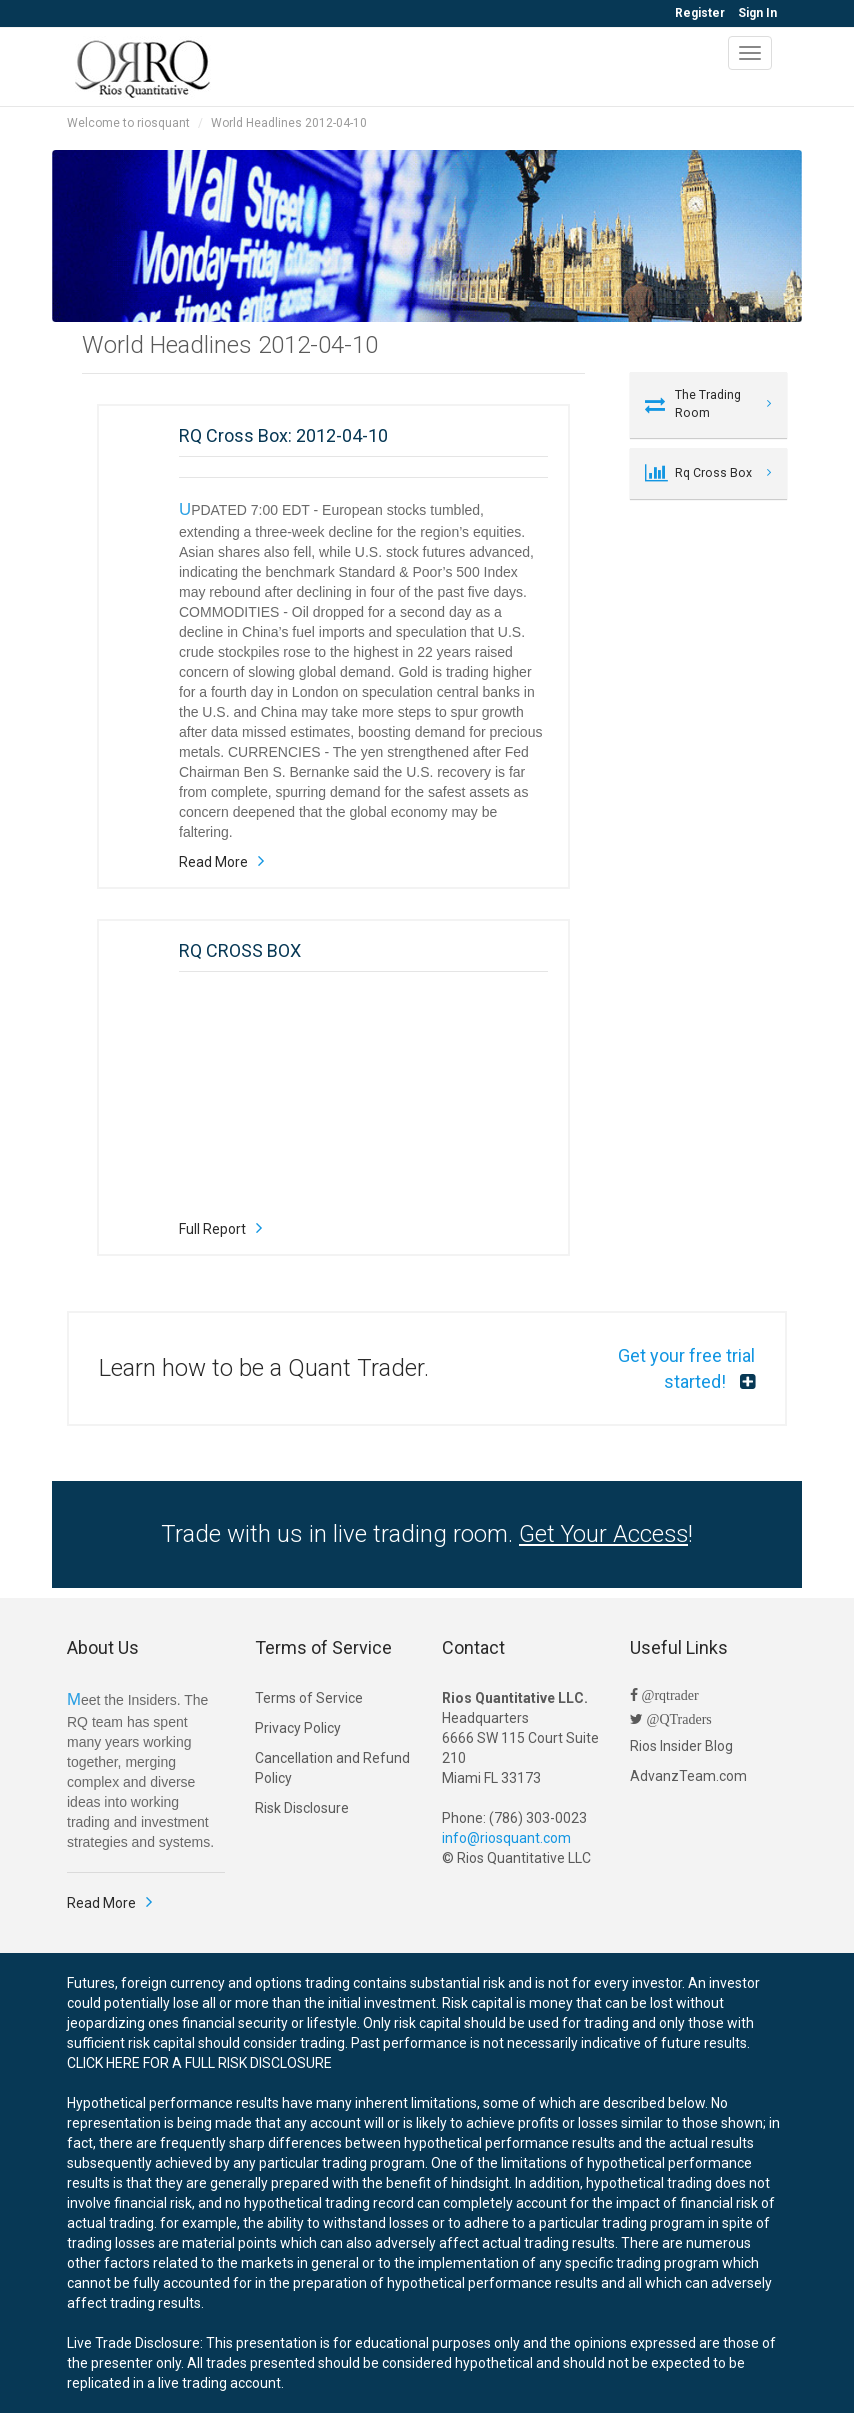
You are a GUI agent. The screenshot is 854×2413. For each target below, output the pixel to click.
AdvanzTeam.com (688, 1776)
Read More (213, 862)
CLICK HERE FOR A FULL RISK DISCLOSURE (199, 2063)
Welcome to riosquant (128, 123)
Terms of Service (309, 1698)
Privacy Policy (298, 1728)
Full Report (212, 1229)
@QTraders (677, 1719)
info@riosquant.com (506, 1838)
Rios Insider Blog (681, 1746)
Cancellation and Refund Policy (332, 1768)
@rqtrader (668, 1695)
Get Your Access (603, 1534)
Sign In (757, 13)
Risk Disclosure (302, 1808)
